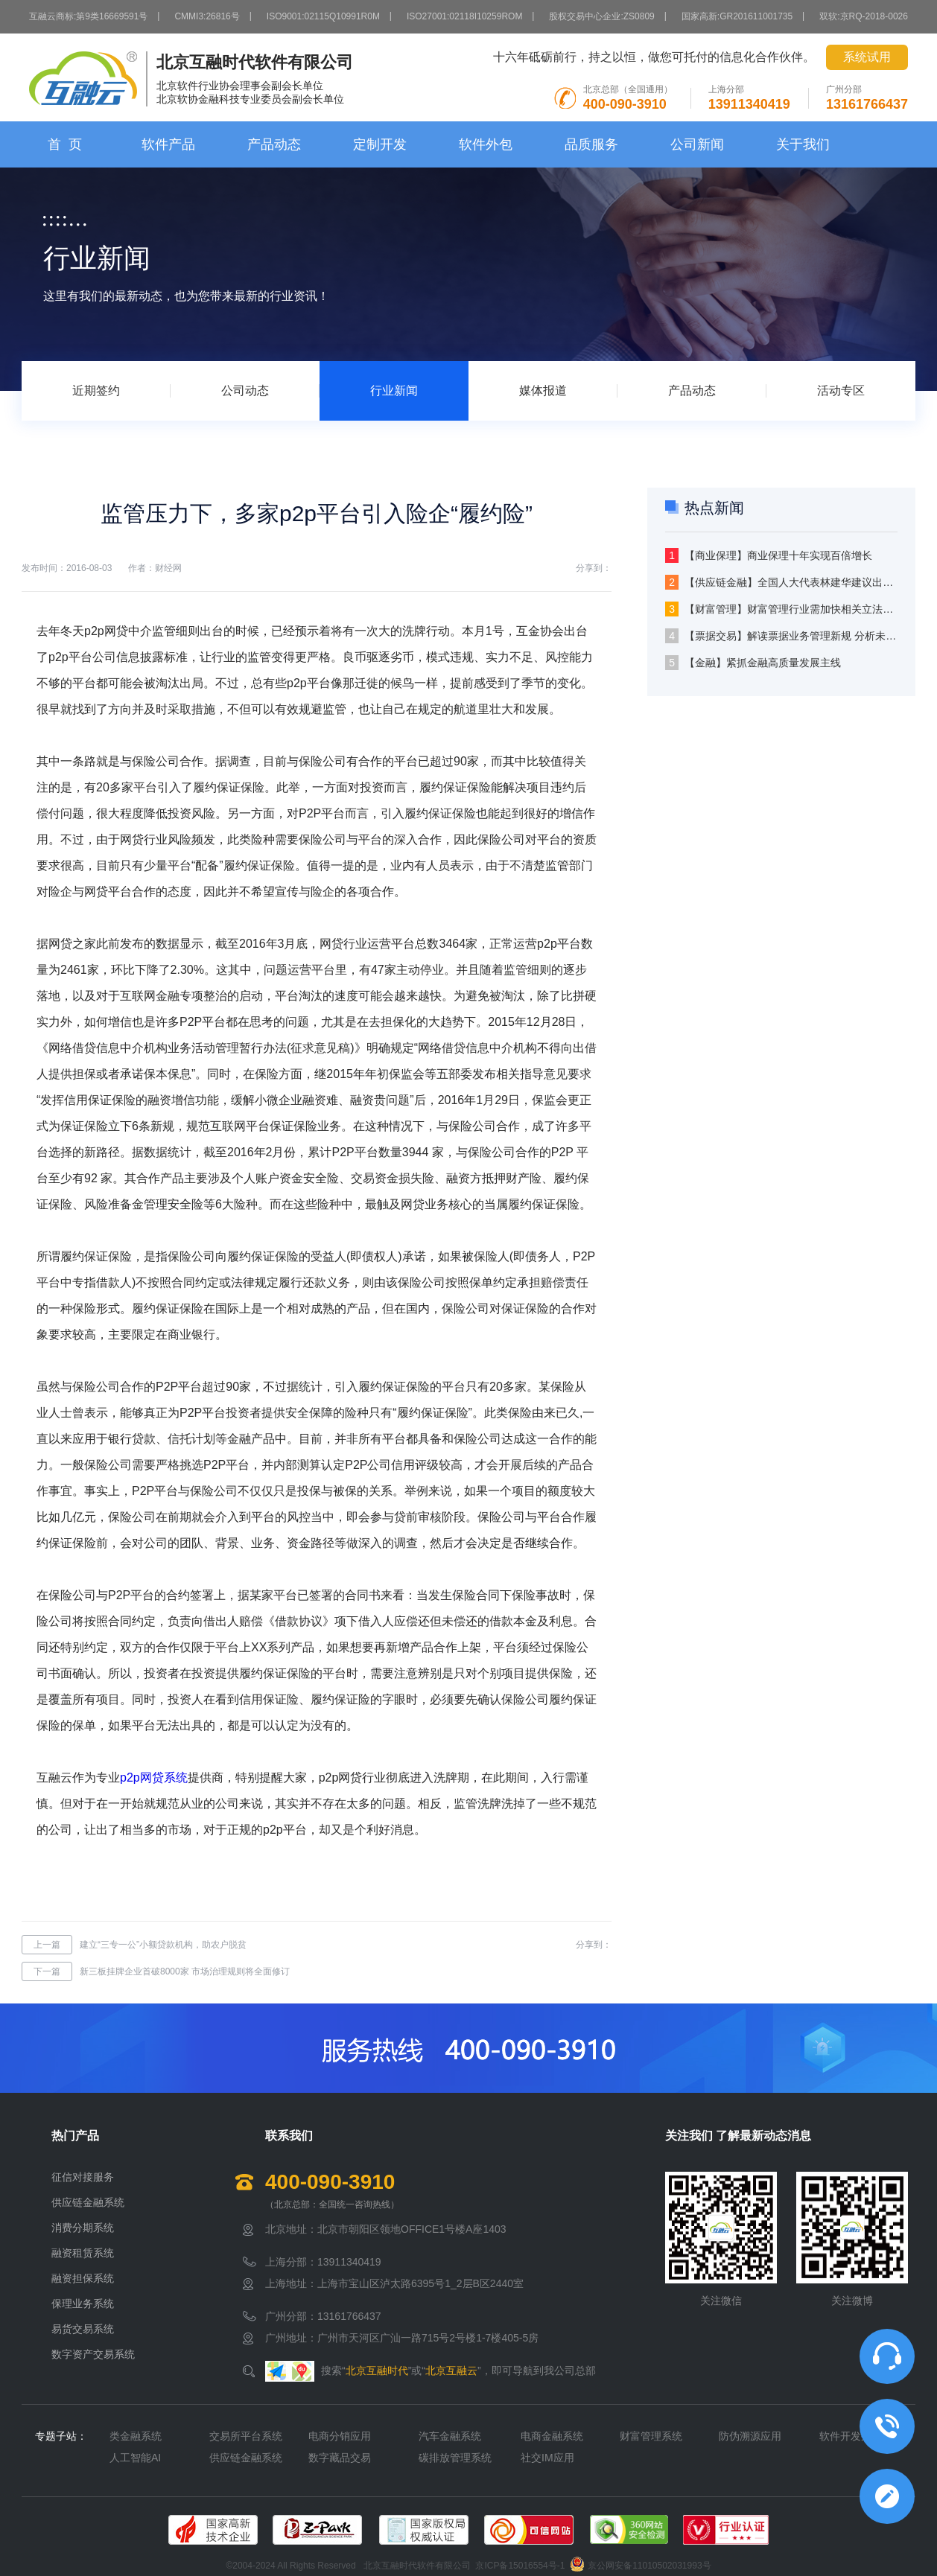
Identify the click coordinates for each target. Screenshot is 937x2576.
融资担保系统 (82, 2278)
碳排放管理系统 (455, 2457)
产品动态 (274, 144)
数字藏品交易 (339, 2457)
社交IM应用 (547, 2457)
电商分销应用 (339, 2436)
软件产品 (168, 144)
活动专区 (841, 390)
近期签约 (96, 390)
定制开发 (380, 144)
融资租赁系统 (82, 2253)
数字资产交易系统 (93, 2354)
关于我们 (803, 144)
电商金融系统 (552, 2436)
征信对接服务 (82, 2177)
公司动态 (245, 390)
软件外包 (485, 144)
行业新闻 (394, 390)
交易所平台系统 (245, 2436)
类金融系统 (135, 2436)
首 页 (64, 144)
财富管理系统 (651, 2436)
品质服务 (591, 144)
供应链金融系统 (87, 2202)
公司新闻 (697, 144)
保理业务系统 (82, 2303)
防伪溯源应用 (750, 2436)
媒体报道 (543, 390)
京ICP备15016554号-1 (520, 2566)
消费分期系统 (82, 2228)
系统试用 (867, 57)
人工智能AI (135, 2457)
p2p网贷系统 (154, 1777)
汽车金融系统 (450, 2436)
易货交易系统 (82, 2329)
